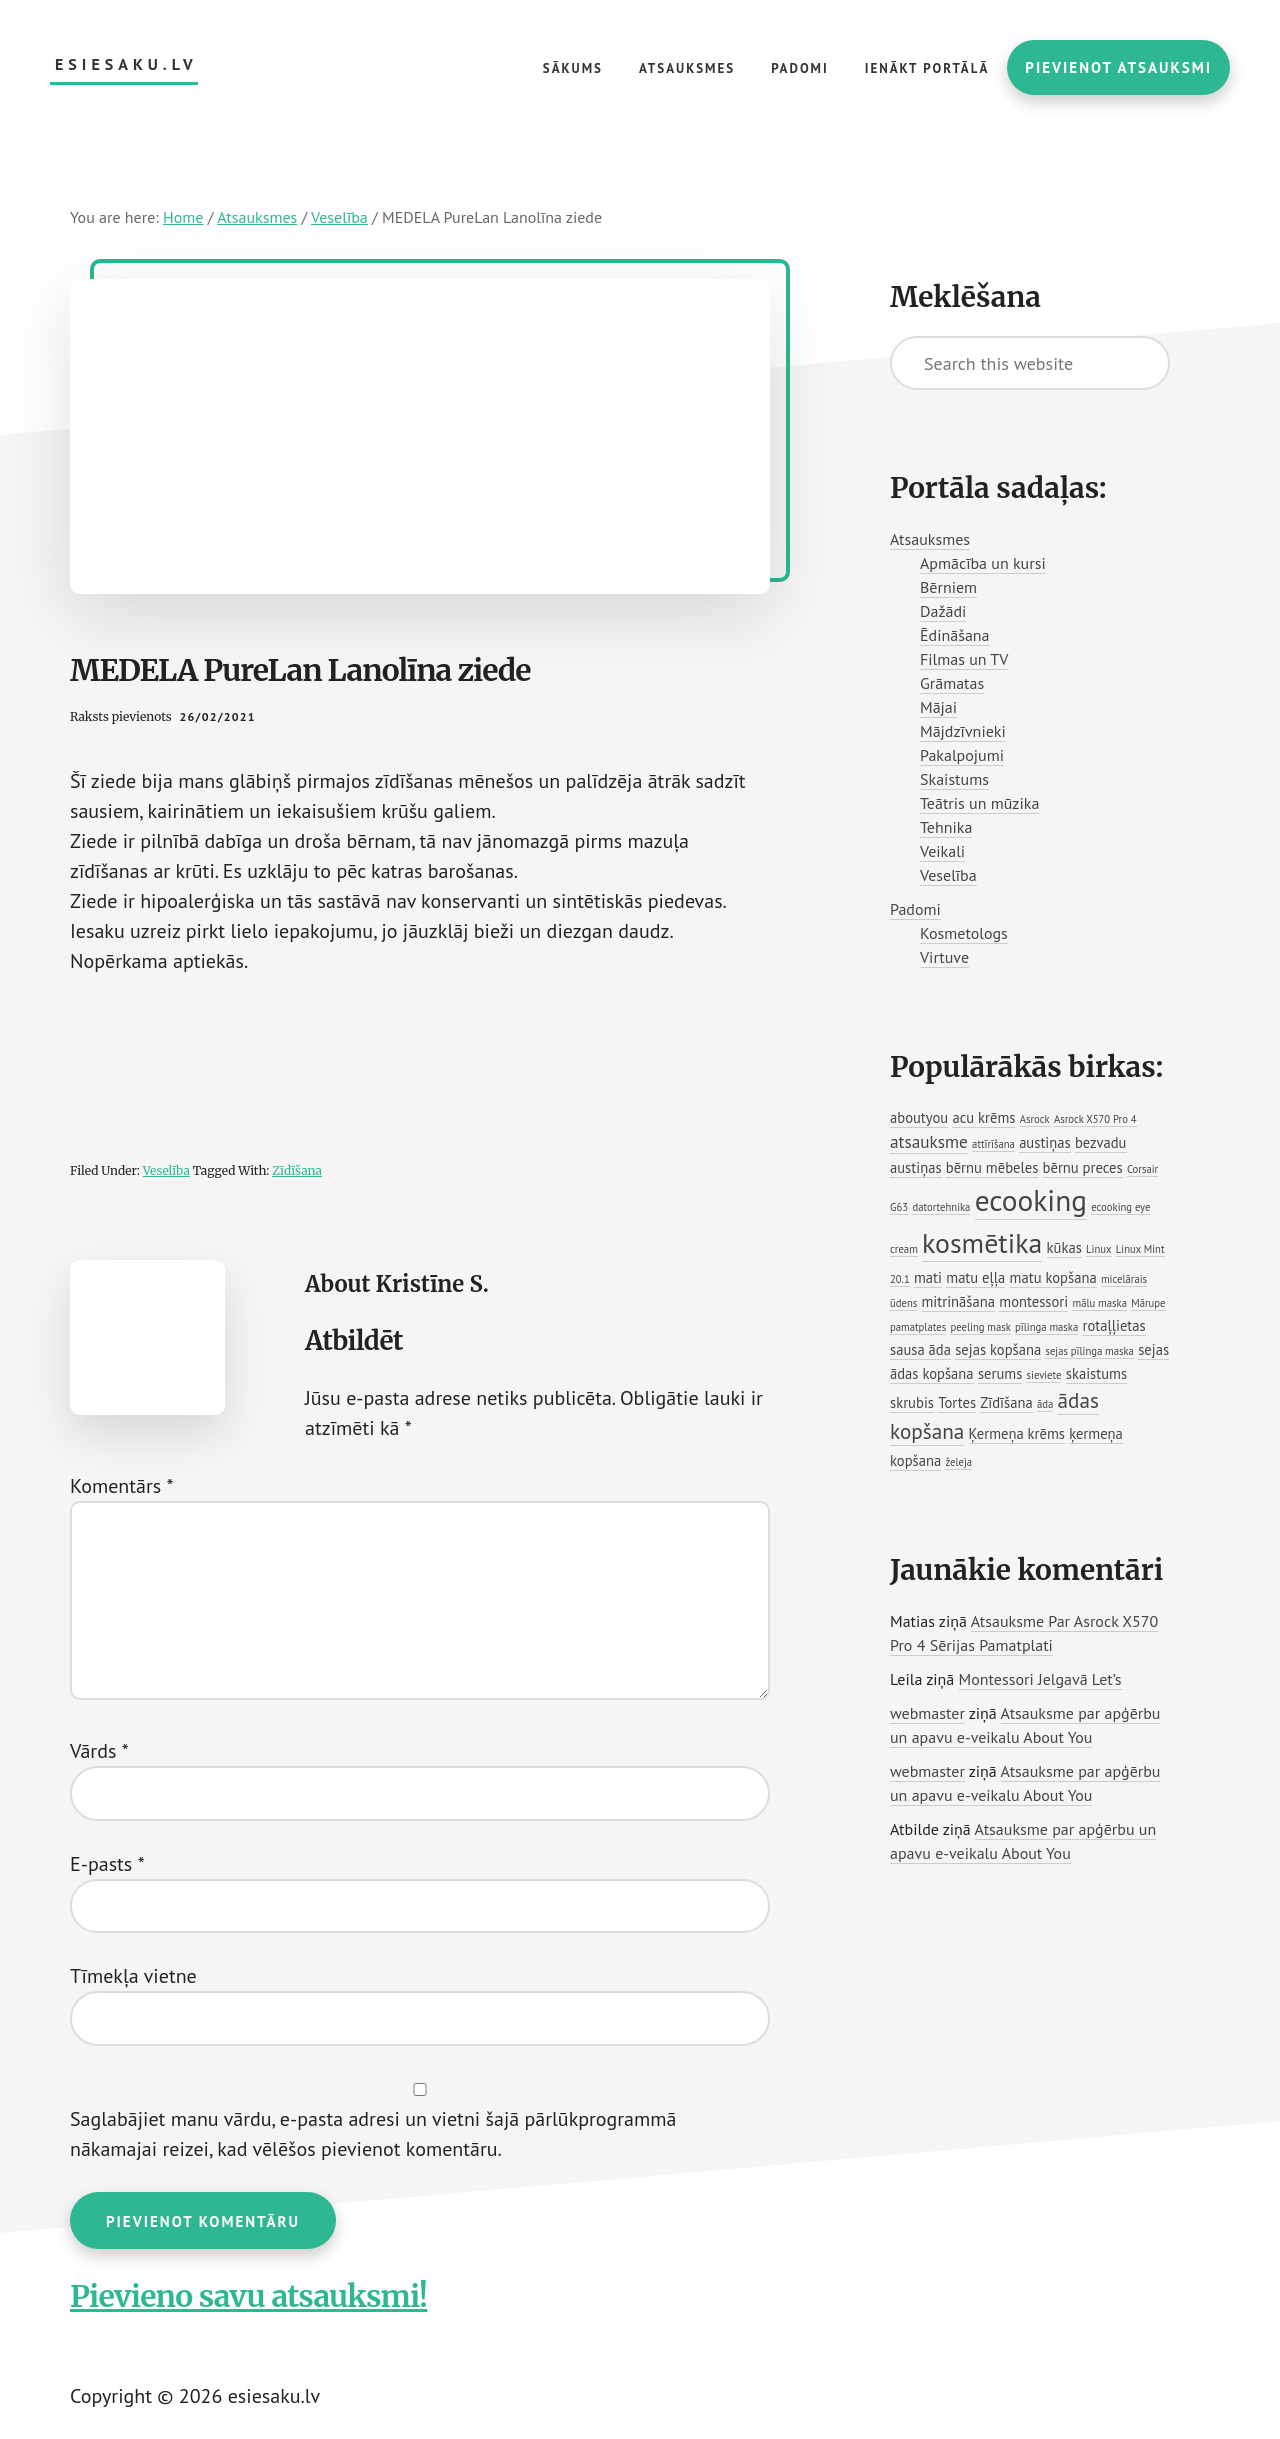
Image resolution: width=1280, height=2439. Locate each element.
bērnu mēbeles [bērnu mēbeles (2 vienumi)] (992, 1167)
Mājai (938, 707)
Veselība (166, 1170)
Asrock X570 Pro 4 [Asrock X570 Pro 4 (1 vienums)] (1095, 1119)
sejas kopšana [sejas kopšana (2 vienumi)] (998, 1349)
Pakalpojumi (962, 755)
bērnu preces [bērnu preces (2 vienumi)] (1083, 1167)
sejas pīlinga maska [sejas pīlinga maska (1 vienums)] (1089, 1351)
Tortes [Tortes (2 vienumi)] (957, 1402)
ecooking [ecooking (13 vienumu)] (1031, 1200)
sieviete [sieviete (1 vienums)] (1044, 1375)
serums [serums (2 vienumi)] (1000, 1373)
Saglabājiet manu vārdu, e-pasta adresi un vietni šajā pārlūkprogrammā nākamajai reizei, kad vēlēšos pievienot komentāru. (373, 2134)
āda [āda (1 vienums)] (1045, 1404)
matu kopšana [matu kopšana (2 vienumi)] (1053, 1277)
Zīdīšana (297, 1170)
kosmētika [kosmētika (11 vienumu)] (982, 1243)
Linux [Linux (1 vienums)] (1098, 1249)
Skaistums (954, 779)
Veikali (942, 851)
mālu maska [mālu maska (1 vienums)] (1099, 1303)
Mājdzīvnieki (963, 731)
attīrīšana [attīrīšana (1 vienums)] (993, 1144)
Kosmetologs (964, 933)
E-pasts (107, 1864)
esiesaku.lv (126, 64)
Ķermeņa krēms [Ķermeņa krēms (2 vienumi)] (1017, 1433)
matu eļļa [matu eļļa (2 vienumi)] (975, 1277)
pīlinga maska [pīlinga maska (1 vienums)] (1046, 1327)
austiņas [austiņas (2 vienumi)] (1045, 1142)
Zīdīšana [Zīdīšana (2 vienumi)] (1006, 1402)
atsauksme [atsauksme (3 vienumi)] (929, 1141)
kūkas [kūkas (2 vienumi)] (1064, 1247)
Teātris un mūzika (979, 803)
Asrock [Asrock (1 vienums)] (1035, 1119)
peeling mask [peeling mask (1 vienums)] (980, 1327)
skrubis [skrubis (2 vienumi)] (912, 1402)
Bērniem (948, 587)
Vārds (99, 1751)
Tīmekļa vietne (133, 1976)
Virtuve (944, 957)
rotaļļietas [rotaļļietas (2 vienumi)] (1113, 1325)
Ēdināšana (955, 635)
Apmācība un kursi (983, 563)
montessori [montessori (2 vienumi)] (1033, 1301)
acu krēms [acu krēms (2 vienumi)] (983, 1117)
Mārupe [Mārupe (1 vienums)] (1148, 1303)
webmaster (927, 1713)
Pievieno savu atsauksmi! (248, 2296)
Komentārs (122, 1486)
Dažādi (943, 611)
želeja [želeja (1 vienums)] (958, 1462)
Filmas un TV (964, 659)
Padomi (915, 909)
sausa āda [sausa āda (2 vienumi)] (920, 1349)
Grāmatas (952, 683)
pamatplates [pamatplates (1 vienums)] (918, 1327)
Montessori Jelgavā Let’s (1040, 1679)
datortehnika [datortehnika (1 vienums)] (941, 1207)
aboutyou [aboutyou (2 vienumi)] (919, 1117)
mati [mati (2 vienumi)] (928, 1277)
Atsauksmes (930, 539)
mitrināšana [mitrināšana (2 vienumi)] (959, 1301)
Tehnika (946, 827)
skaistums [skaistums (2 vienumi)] (1096, 1373)
